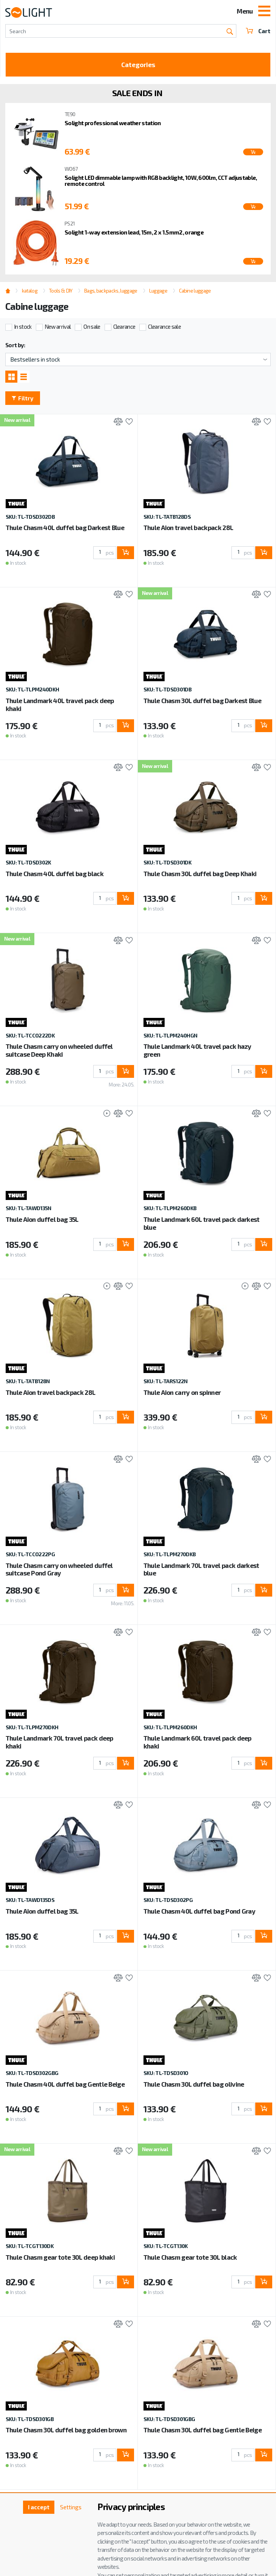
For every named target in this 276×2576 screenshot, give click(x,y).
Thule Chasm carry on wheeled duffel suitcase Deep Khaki (59, 1050)
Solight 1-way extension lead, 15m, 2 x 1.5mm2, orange (134, 232)
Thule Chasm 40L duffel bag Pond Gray (199, 1911)
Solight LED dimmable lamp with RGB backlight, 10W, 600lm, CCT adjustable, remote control (161, 180)
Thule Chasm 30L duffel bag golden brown (66, 2429)
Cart (258, 31)
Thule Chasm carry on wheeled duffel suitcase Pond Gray (59, 1569)
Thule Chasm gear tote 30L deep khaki (60, 2257)
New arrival (58, 326)
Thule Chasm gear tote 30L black (190, 2257)
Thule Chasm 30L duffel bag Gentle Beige (202, 2429)
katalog (29, 291)
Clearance (124, 326)
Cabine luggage (195, 291)
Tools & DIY (60, 291)
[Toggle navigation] (264, 11)
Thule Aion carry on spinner (182, 1392)
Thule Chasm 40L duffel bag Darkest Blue (65, 527)
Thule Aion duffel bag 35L (42, 1219)
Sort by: (15, 345)
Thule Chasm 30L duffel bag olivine (193, 2084)
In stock (23, 326)
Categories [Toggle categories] (138, 64)
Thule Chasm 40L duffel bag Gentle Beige (65, 2084)
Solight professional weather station (113, 123)
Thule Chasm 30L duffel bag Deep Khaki (200, 873)
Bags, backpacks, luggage (110, 291)
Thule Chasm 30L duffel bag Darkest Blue (202, 700)
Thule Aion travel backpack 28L (188, 527)
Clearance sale (164, 326)
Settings (71, 2507)
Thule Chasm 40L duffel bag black (54, 873)
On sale (91, 326)
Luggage (158, 291)
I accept (38, 2507)
